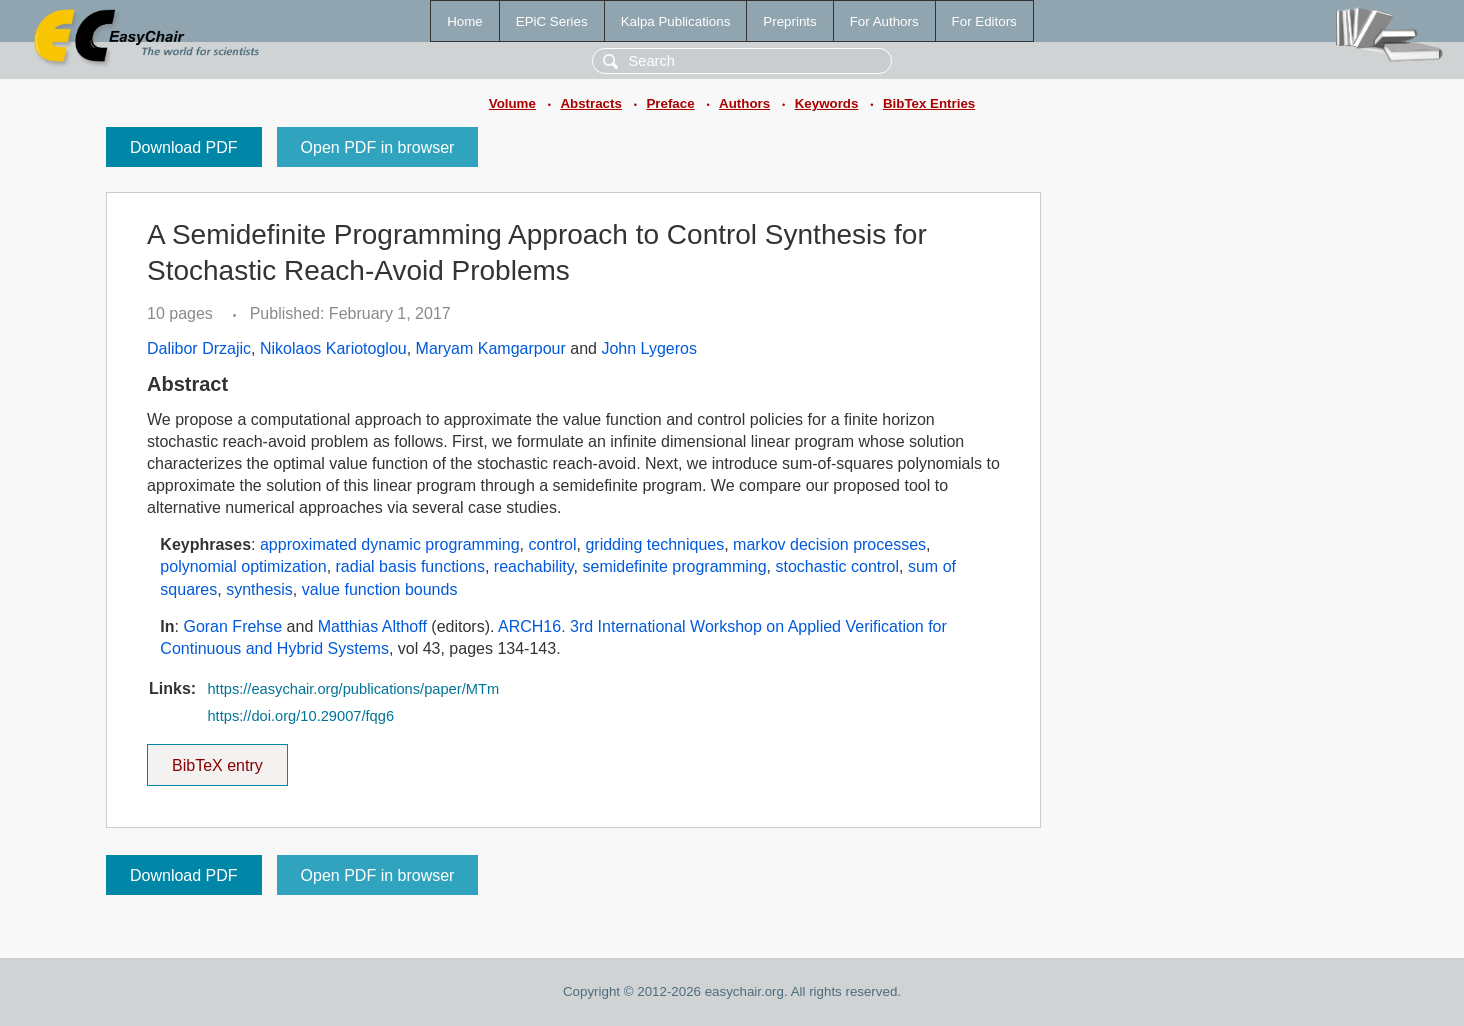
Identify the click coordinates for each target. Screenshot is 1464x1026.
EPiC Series (552, 21)
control (553, 544)
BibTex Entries (929, 103)
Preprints (789, 21)
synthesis (259, 589)
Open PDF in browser (378, 147)
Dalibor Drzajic (199, 348)
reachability (534, 566)
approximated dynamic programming (390, 544)
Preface (670, 103)
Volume (512, 103)
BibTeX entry (217, 759)
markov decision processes (829, 544)
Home (465, 21)
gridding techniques (654, 544)
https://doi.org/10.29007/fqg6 (300, 716)
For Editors (984, 21)
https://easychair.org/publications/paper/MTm (353, 689)
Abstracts (590, 103)
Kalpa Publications (676, 21)
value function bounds (380, 589)
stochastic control (837, 566)
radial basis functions (410, 566)
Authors (744, 103)
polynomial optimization (243, 566)
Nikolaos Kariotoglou (333, 348)
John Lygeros (648, 348)
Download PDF (184, 147)
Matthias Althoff (372, 626)
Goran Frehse (232, 626)
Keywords (827, 103)
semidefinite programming (674, 566)
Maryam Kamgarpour (491, 348)
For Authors (884, 21)
